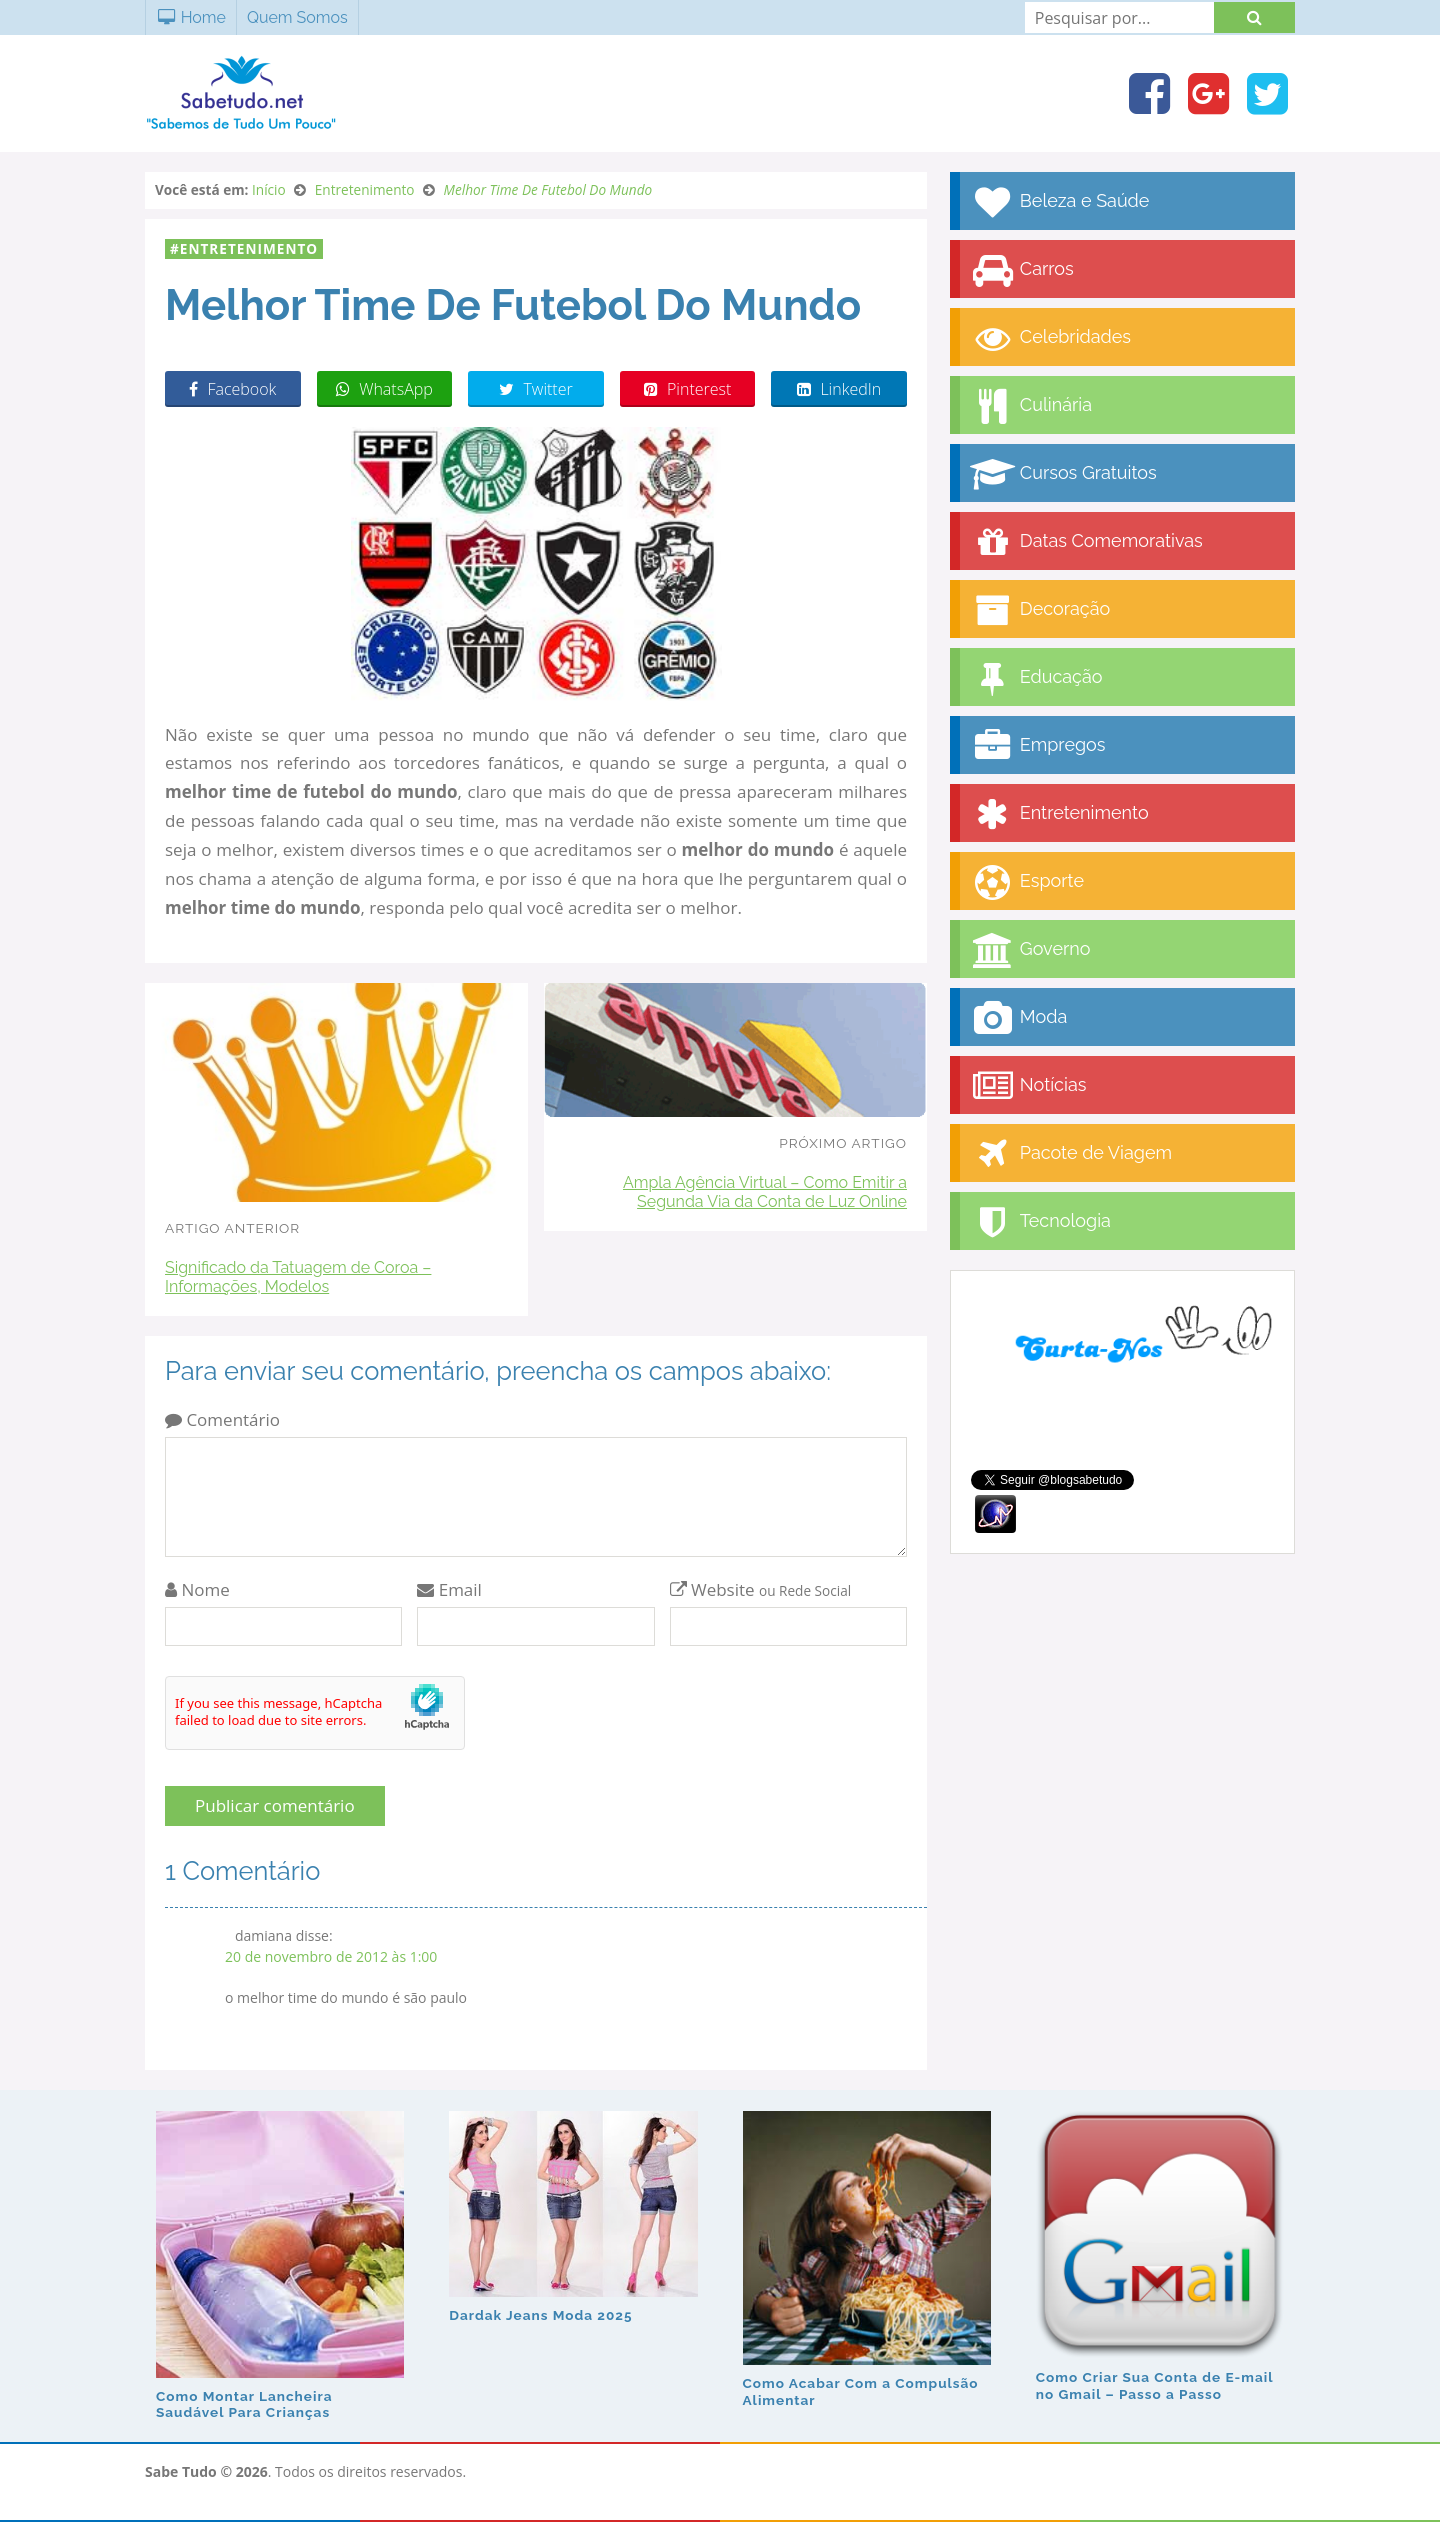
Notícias (1028, 1086)
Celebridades (1050, 338)
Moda (1018, 1018)
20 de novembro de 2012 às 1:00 (331, 1956)
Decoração (1040, 610)
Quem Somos (297, 17)
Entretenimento (249, 248)
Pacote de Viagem (1071, 1154)
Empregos (1037, 746)
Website (761, 1589)
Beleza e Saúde (1059, 202)
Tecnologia (1040, 1222)
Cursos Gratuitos (1063, 474)
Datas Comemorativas (1086, 542)
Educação (1036, 678)
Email (449, 1589)
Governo (1030, 950)
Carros (1022, 270)
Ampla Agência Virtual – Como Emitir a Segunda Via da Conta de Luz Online (765, 1192)
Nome (197, 1589)
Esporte (1027, 882)
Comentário (222, 1419)
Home (191, 17)
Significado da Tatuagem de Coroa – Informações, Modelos (298, 1277)
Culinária (1031, 406)
